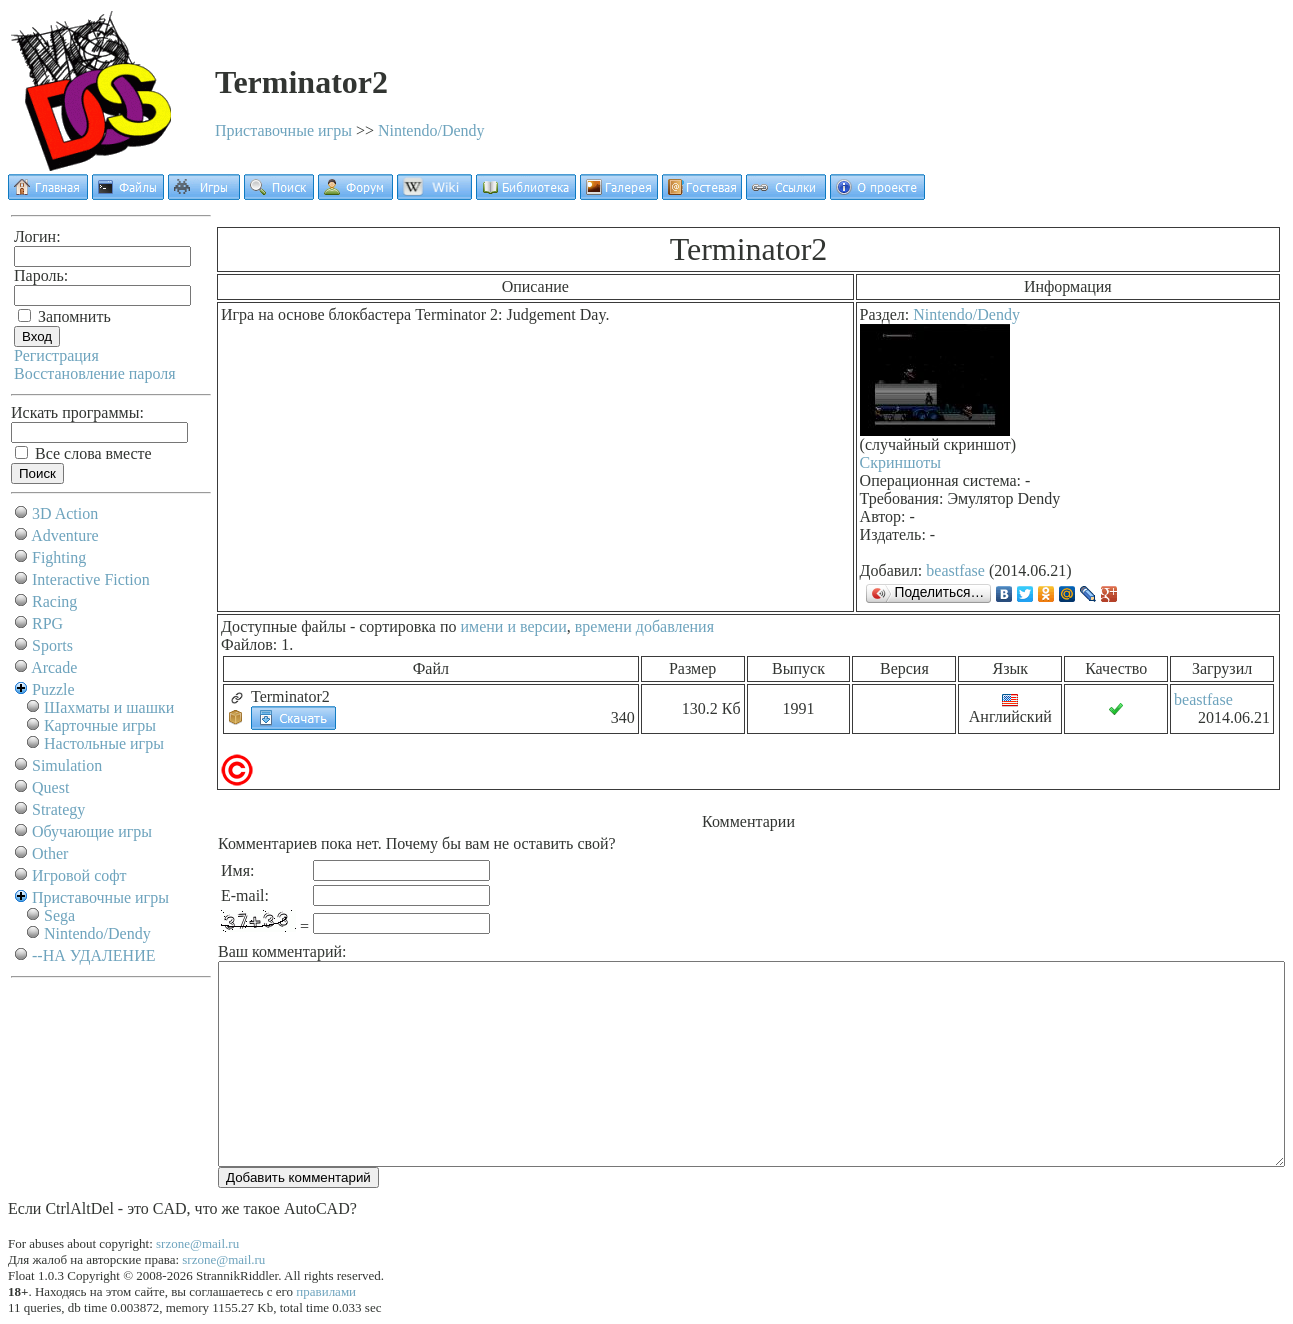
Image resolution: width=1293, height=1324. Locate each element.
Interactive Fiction (91, 579)
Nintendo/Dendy (431, 130)
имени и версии (513, 626)
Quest (50, 787)
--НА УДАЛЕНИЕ (93, 955)
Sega (59, 915)
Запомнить (64, 316)
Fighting (59, 557)
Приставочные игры (283, 130)
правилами (326, 1291)
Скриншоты (900, 462)
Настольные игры (104, 743)
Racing (54, 601)
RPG (47, 623)
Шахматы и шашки (109, 707)
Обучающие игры (92, 831)
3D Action (65, 513)
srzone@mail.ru (197, 1243)
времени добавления (644, 626)
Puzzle (53, 689)
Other (50, 853)
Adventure (65, 535)
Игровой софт (79, 875)
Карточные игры (100, 725)
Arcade (54, 667)
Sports (52, 645)
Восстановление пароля (95, 373)
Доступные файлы (283, 626)
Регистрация (56, 355)
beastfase (955, 570)
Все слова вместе (83, 453)
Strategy (58, 809)
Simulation (67, 765)
